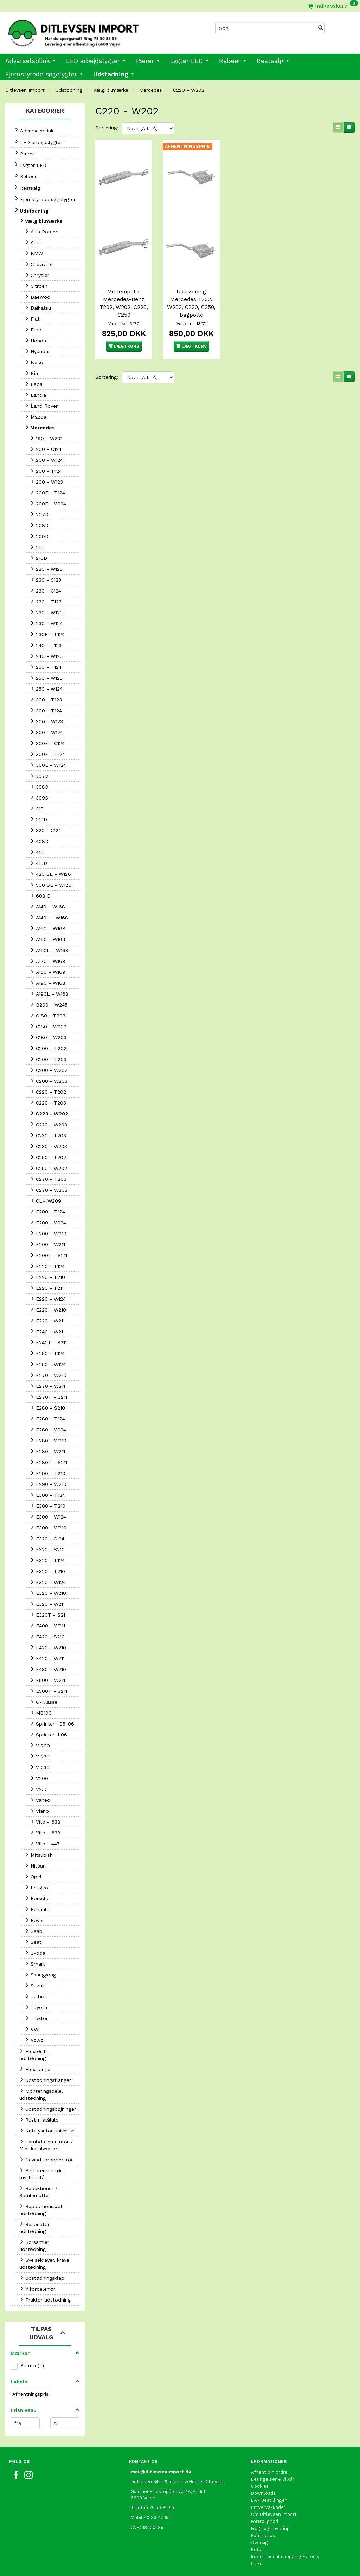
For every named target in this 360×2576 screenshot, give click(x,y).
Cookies (260, 2486)
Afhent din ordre (269, 2472)
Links (256, 2563)
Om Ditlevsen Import (274, 2514)
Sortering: (106, 127)
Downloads (263, 2493)
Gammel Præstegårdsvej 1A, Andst (168, 2491)
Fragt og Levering (270, 2528)
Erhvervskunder (268, 2507)
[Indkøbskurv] (333, 6)
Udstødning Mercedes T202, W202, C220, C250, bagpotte (191, 303)
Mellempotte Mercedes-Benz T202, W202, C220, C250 (123, 303)
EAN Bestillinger (269, 2500)
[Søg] (320, 28)
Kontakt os (263, 2535)
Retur (257, 2549)
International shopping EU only (285, 2556)
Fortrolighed (264, 2521)
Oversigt (260, 2542)
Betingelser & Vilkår (272, 2479)
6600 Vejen (143, 2497)
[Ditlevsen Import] (90, 31)
